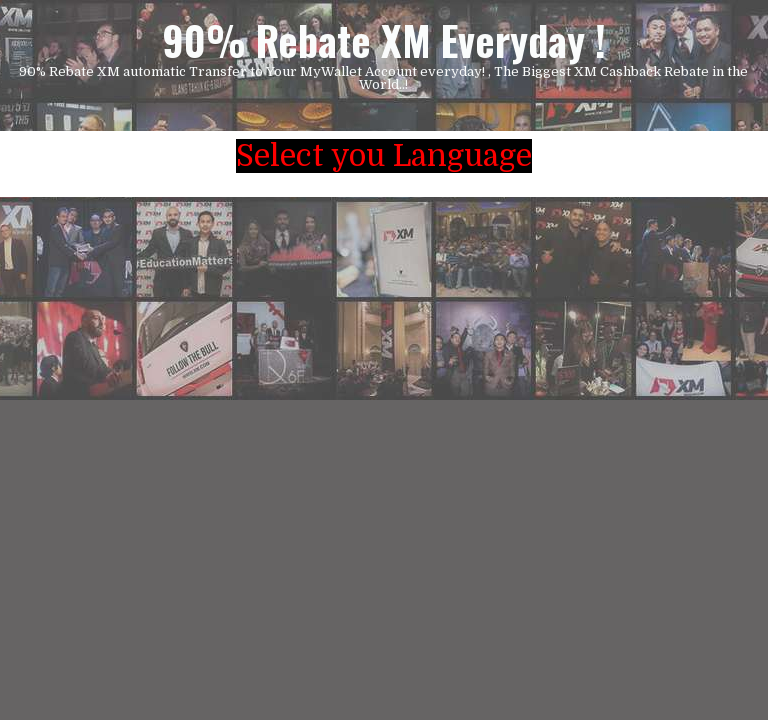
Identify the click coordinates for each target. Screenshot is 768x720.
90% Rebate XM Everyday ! (384, 40)
